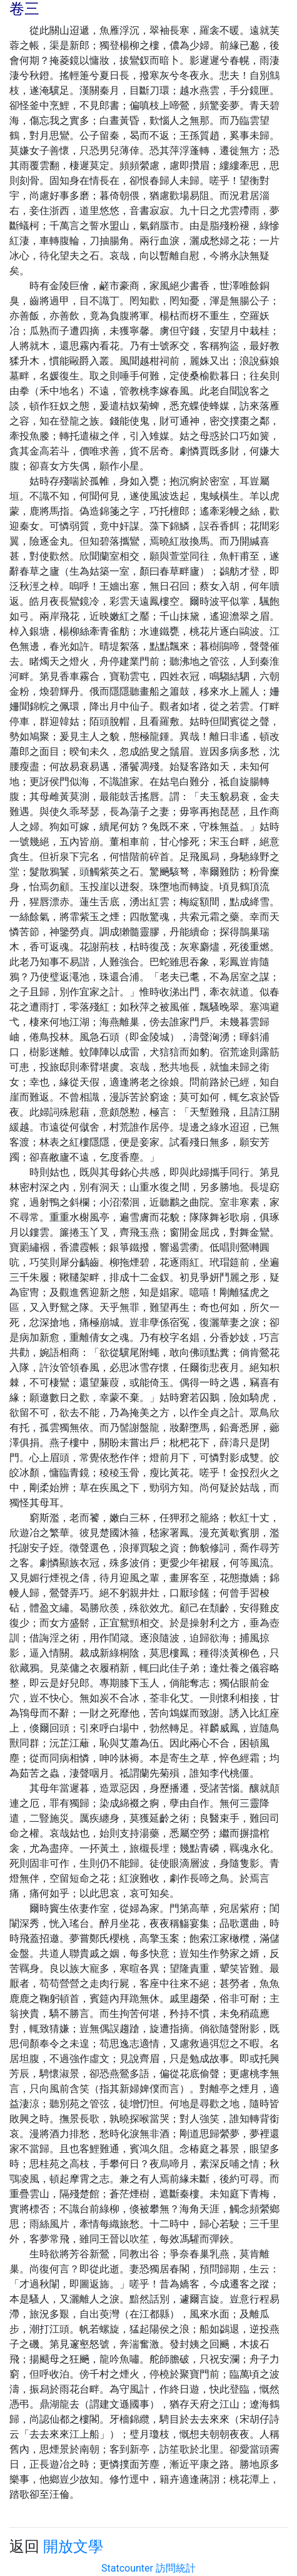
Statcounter (127, 2568)
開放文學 (73, 2546)
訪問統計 (176, 2568)
